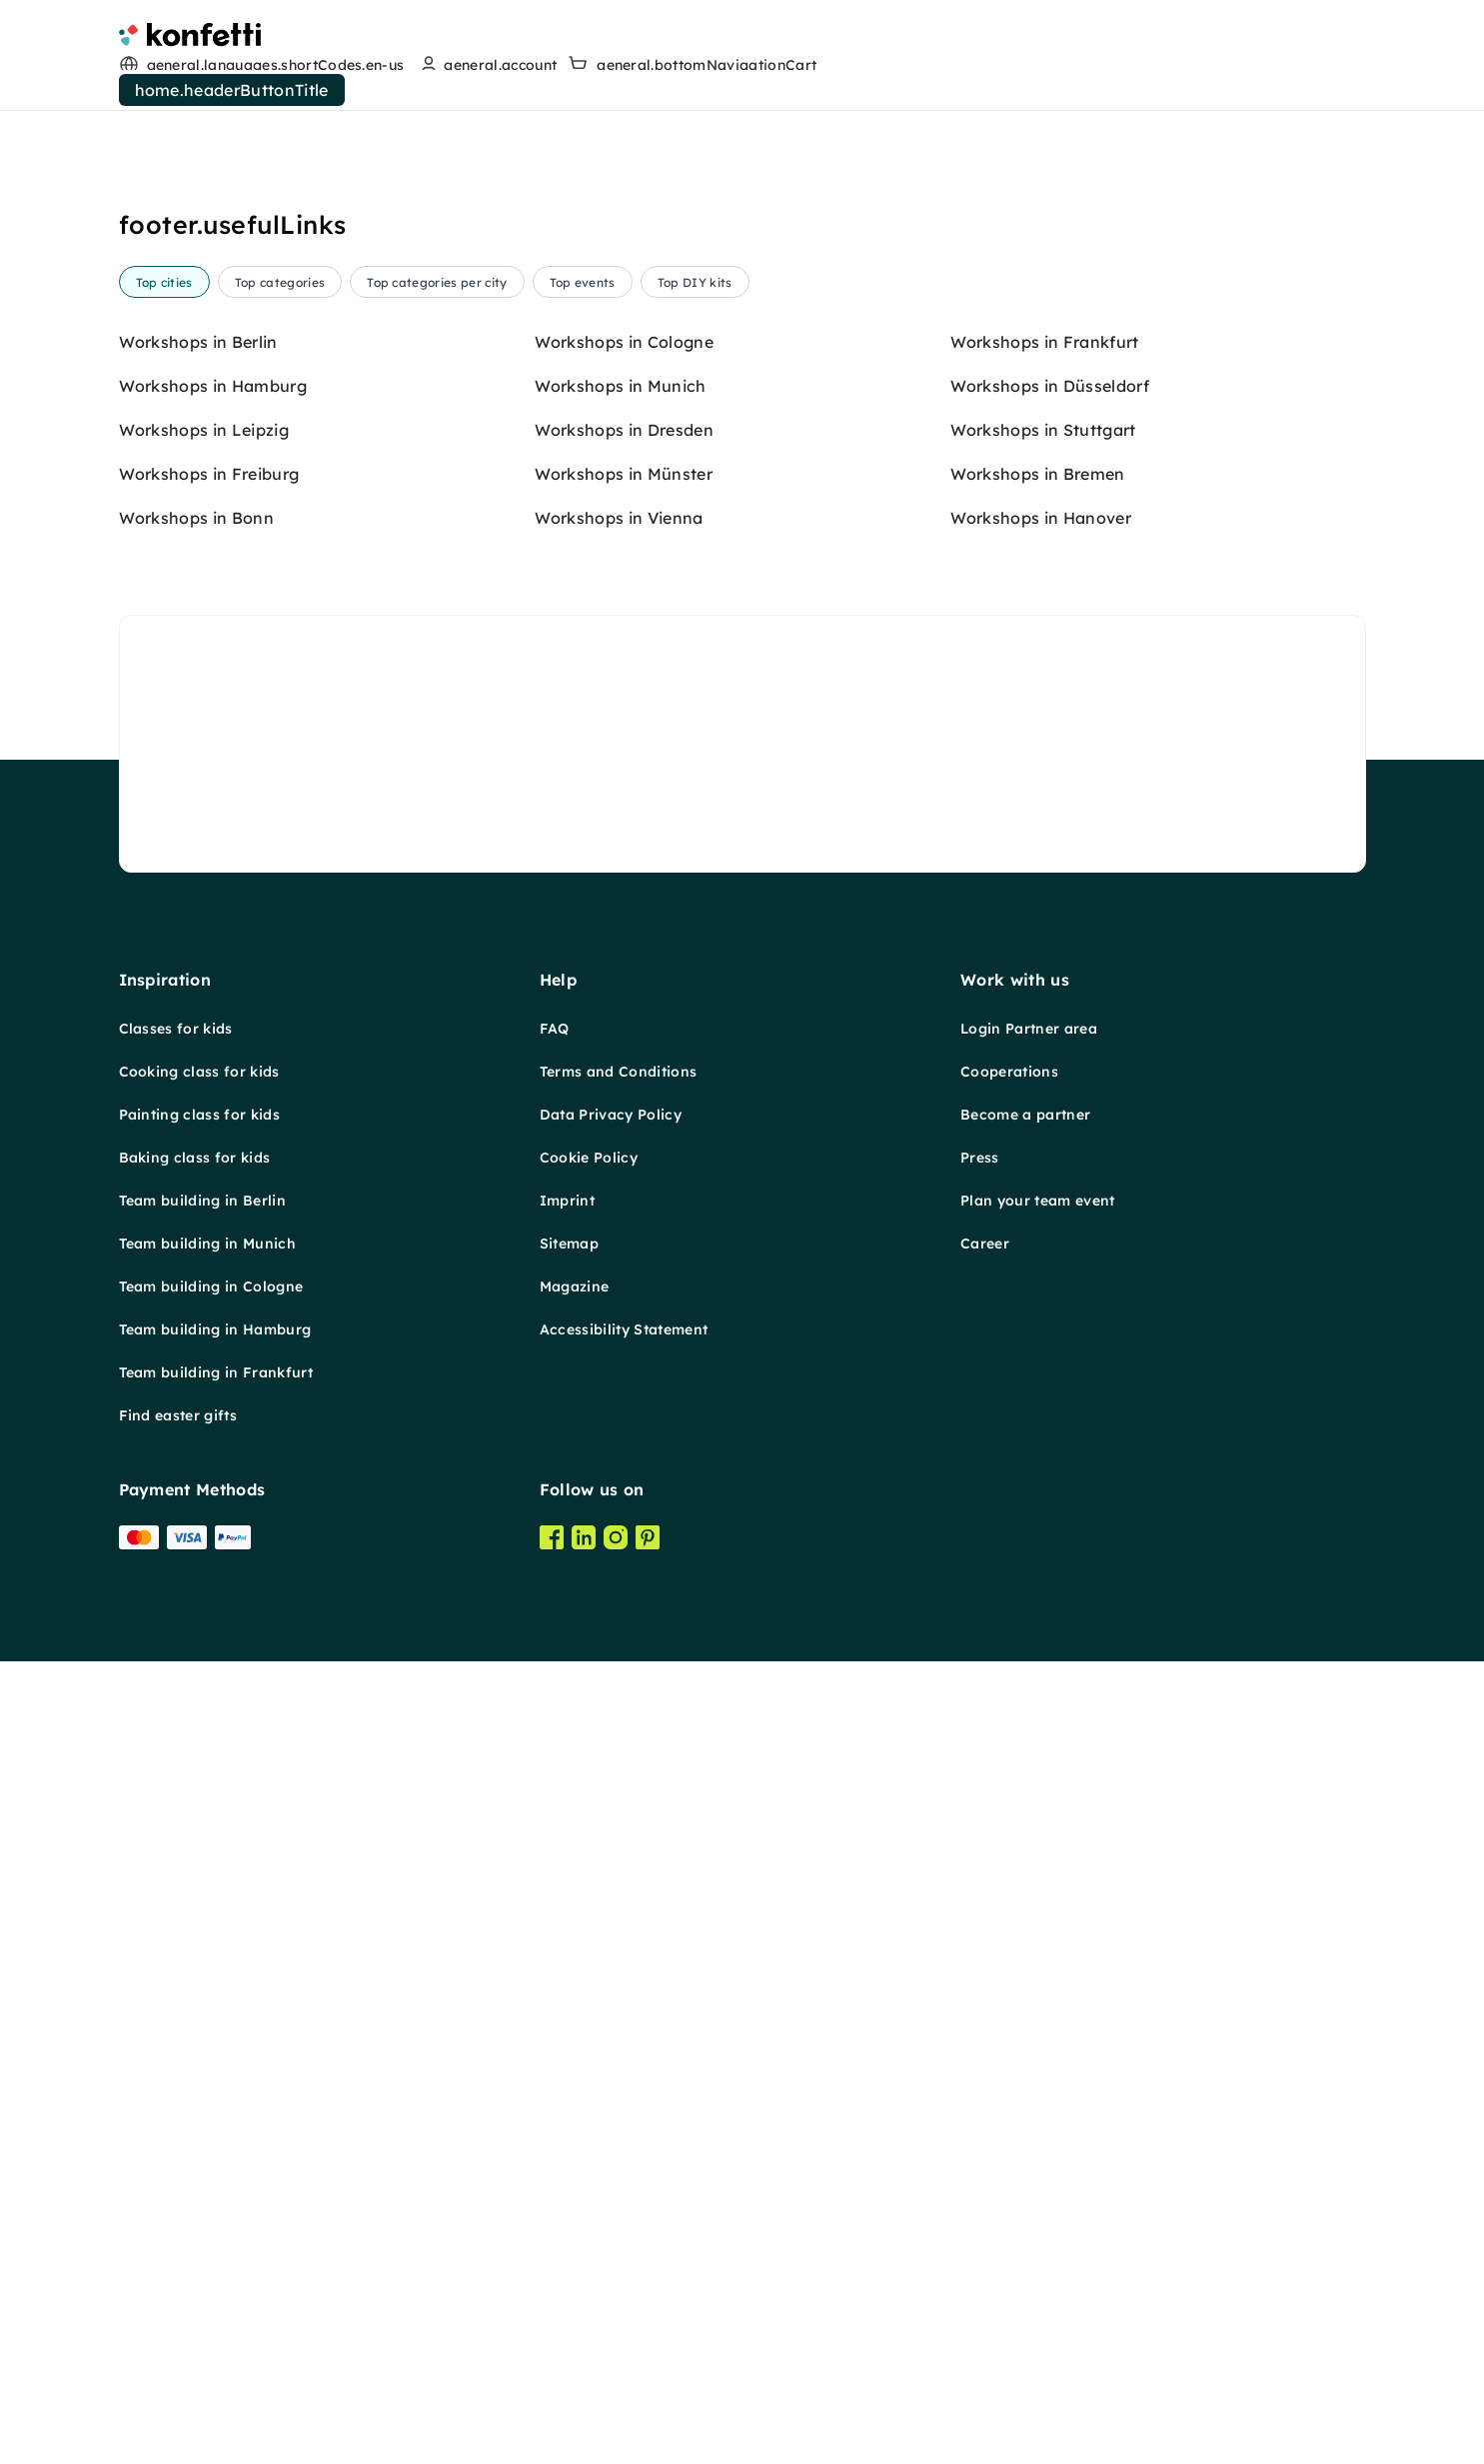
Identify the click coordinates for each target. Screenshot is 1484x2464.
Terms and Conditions (618, 1072)
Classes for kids (176, 1029)
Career (984, 1243)
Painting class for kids (199, 1115)
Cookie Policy (589, 1158)
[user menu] (486, 65)
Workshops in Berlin (198, 342)
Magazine (575, 1286)
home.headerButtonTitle (232, 90)
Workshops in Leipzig (204, 430)
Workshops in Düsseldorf (1049, 386)
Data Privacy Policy (611, 1115)
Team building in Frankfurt (216, 1372)
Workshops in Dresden (624, 430)
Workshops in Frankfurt (1044, 342)
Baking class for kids (195, 1158)
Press (979, 1158)
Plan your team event (1037, 1201)
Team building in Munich (207, 1243)
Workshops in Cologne (624, 342)
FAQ (555, 1029)
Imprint (567, 1201)
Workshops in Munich (621, 386)
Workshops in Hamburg (213, 386)
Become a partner (1025, 1115)
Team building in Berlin (202, 1201)
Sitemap (569, 1243)
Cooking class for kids (199, 1072)
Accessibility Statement (624, 1329)
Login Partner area (1028, 1029)
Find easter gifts (178, 1415)
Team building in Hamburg (215, 1329)
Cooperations (1009, 1072)
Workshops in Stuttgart (1043, 430)
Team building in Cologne (211, 1286)
